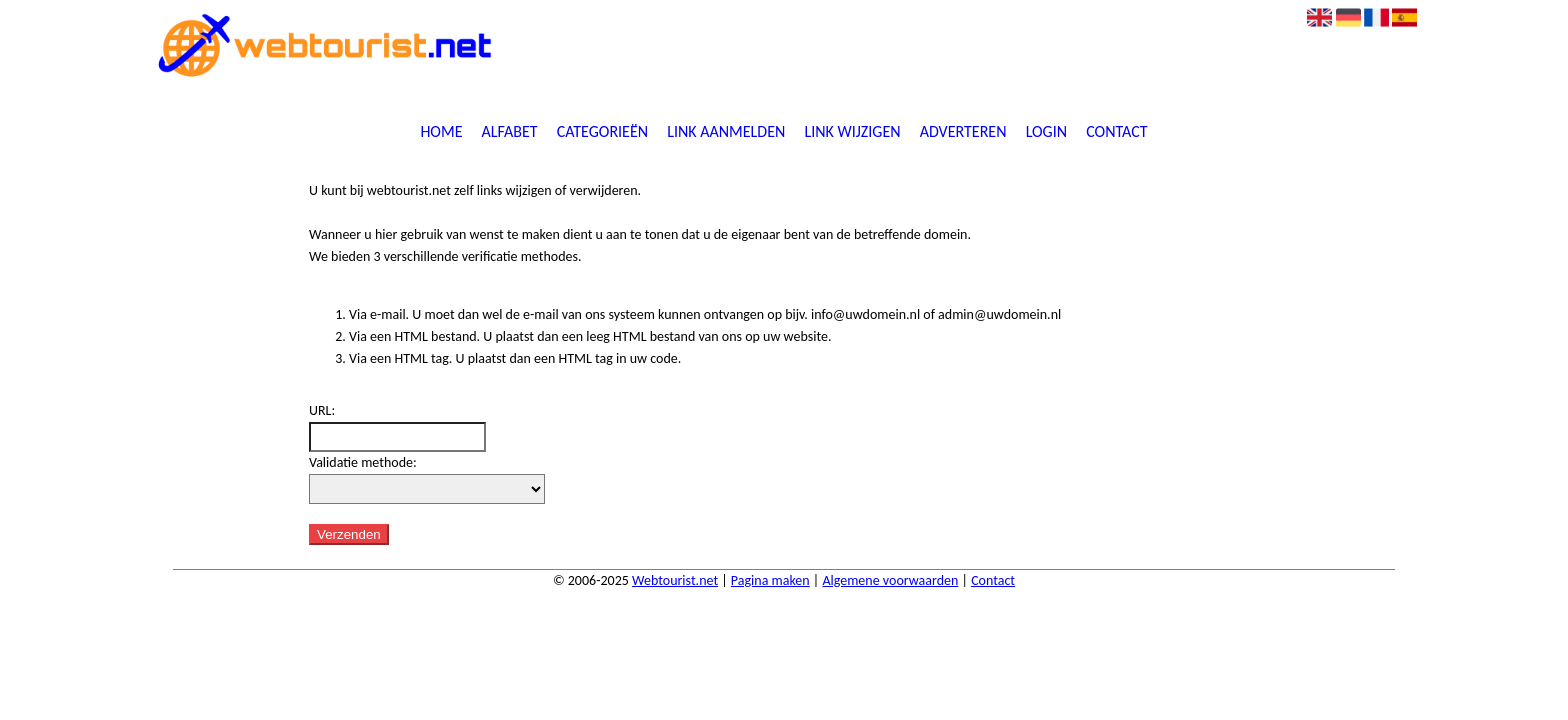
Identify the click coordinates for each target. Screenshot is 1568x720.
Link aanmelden (726, 132)
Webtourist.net (675, 580)
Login (1046, 132)
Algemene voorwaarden (890, 580)
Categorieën (602, 132)
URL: (322, 410)
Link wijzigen (852, 132)
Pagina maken (770, 580)
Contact (1116, 132)
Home (441, 132)
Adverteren (963, 132)
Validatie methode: (363, 462)
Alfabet (510, 132)
